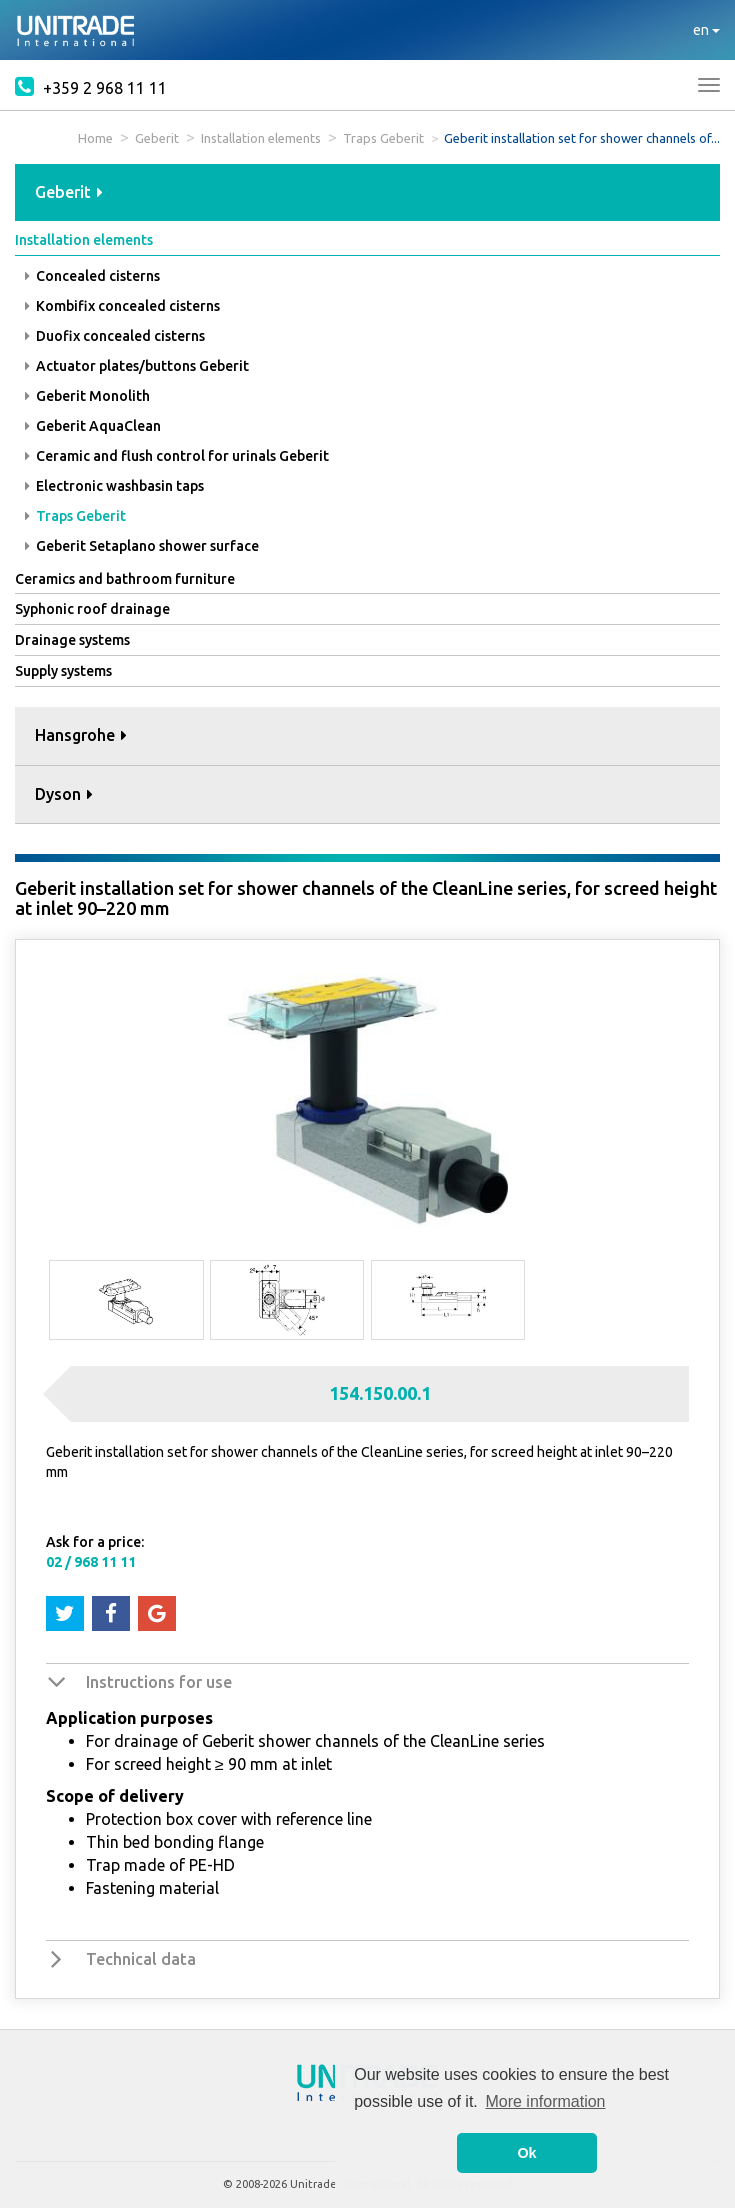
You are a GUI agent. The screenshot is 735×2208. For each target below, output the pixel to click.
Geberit (157, 138)
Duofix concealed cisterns (115, 336)
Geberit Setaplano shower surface (142, 546)
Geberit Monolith (87, 396)
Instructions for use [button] (159, 1682)
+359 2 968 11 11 (91, 86)
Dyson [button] (64, 794)
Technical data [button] (141, 1959)
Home (95, 138)
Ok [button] (526, 2153)
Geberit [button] (69, 192)
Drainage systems (72, 640)
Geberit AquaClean (93, 426)
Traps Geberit (383, 138)
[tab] (367, 193)
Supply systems (63, 671)
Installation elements (261, 138)
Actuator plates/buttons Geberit (137, 366)
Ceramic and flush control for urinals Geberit (177, 456)
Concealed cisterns (92, 276)
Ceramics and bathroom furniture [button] (125, 579)
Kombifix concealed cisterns (122, 306)
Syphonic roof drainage (92, 609)
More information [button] (545, 2101)
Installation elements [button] (84, 240)
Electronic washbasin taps (114, 486)
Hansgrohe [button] (81, 735)
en (706, 30)
